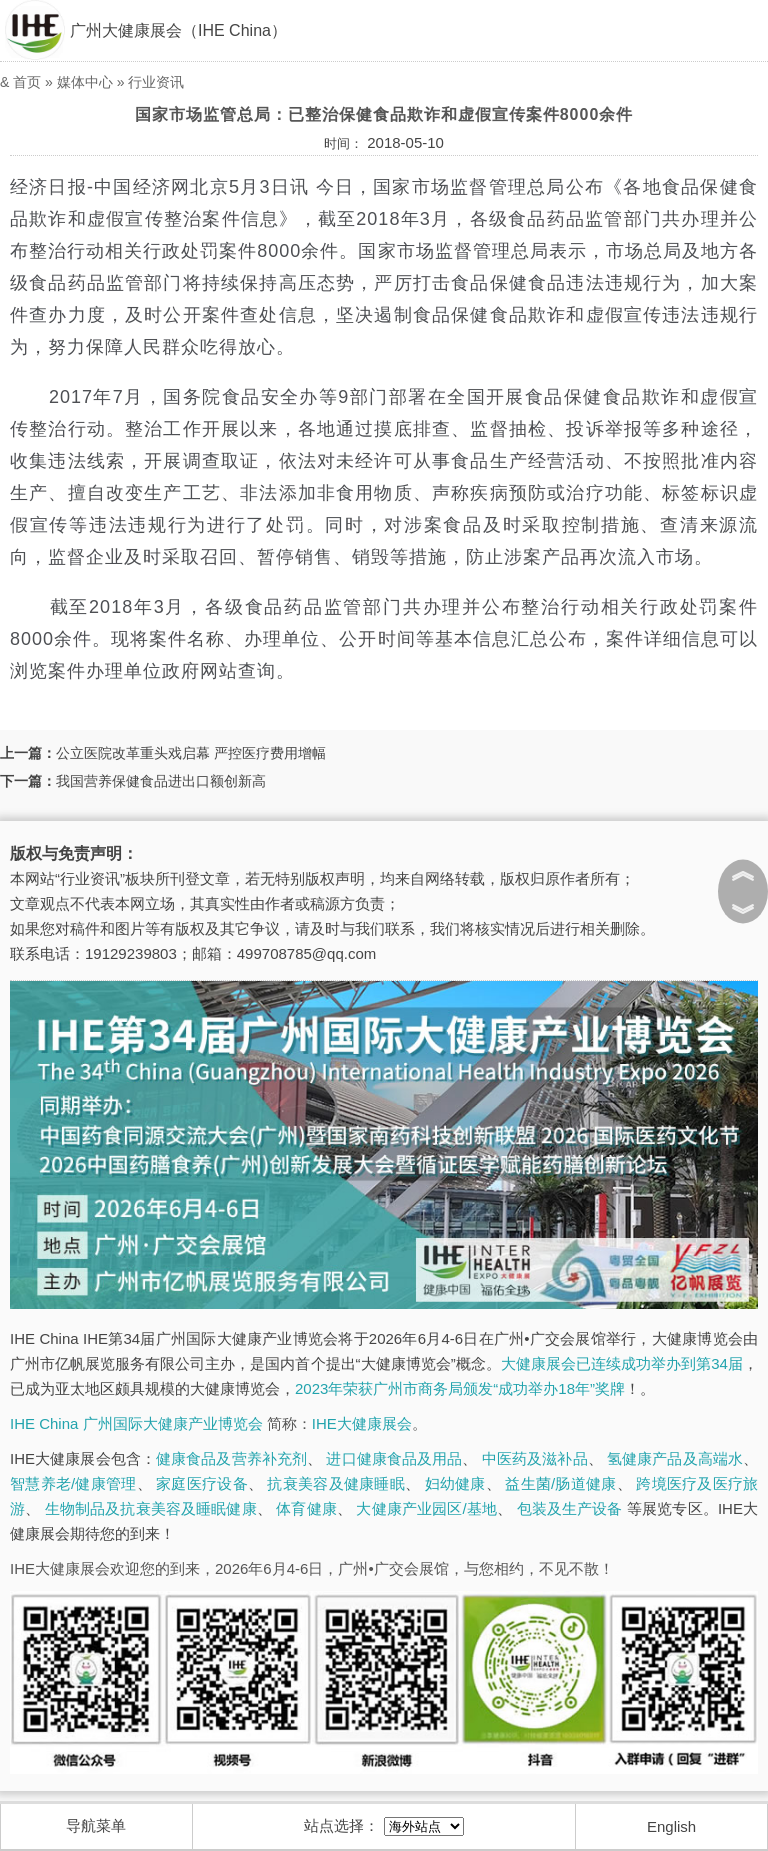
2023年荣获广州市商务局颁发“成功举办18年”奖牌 (460, 1388)
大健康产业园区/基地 (426, 1508)
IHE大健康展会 (362, 1423)
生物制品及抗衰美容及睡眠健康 (151, 1508)
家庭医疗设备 (202, 1483)
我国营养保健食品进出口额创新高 (161, 781)
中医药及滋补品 (535, 1458)
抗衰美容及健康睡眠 (335, 1483)
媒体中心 (85, 82)
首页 (27, 82)
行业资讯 (156, 82)
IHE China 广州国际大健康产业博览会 (136, 1423)
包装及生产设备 (570, 1508)
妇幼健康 (455, 1483)
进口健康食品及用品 (394, 1458)
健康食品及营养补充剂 (231, 1458)
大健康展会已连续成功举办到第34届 (622, 1363)
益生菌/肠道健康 (560, 1483)
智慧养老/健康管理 (73, 1483)
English (671, 1826)
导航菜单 (96, 1825)
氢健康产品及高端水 (675, 1458)
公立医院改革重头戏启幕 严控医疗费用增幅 (191, 753)
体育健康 (306, 1508)
